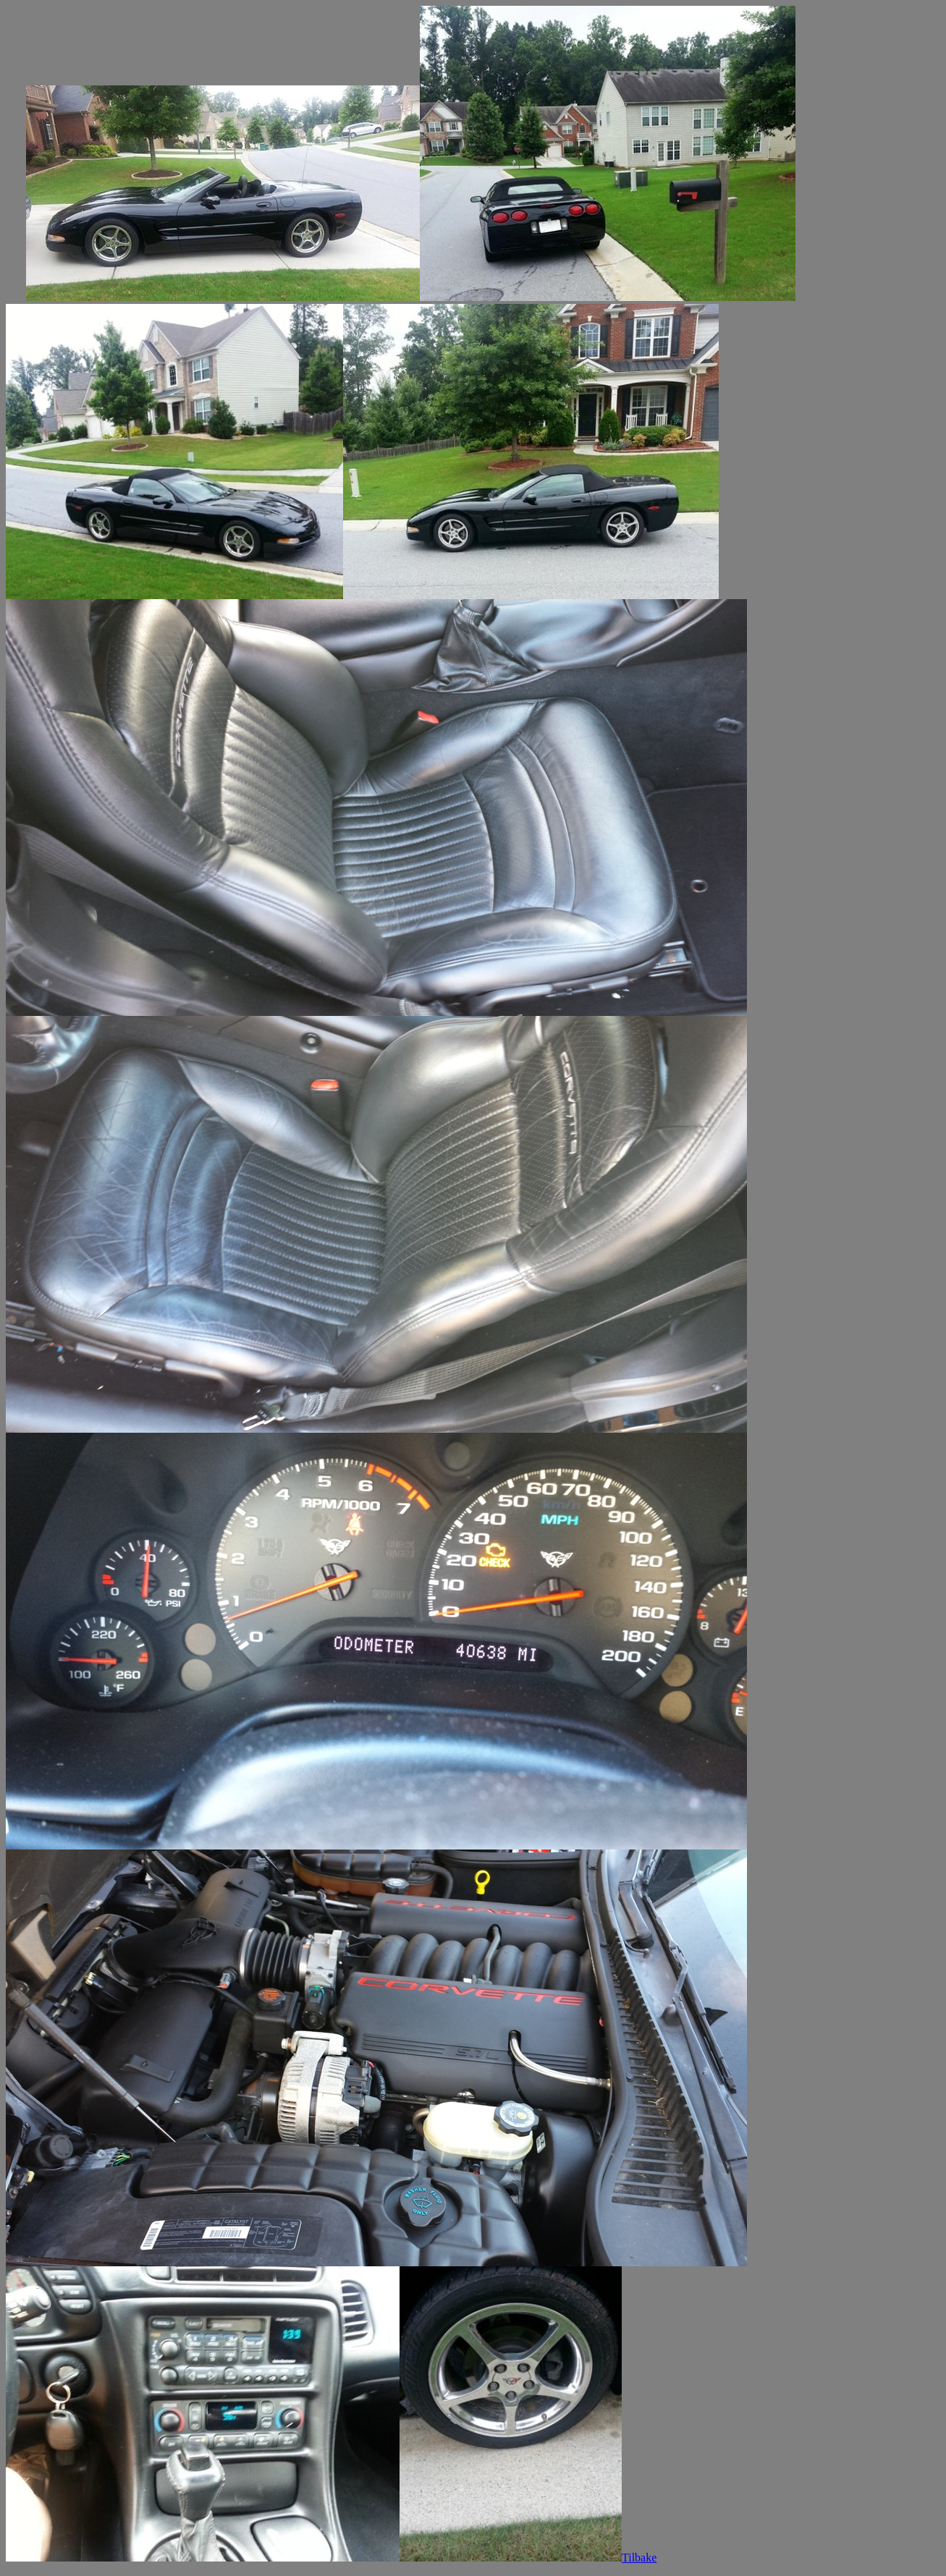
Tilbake (639, 2557)
